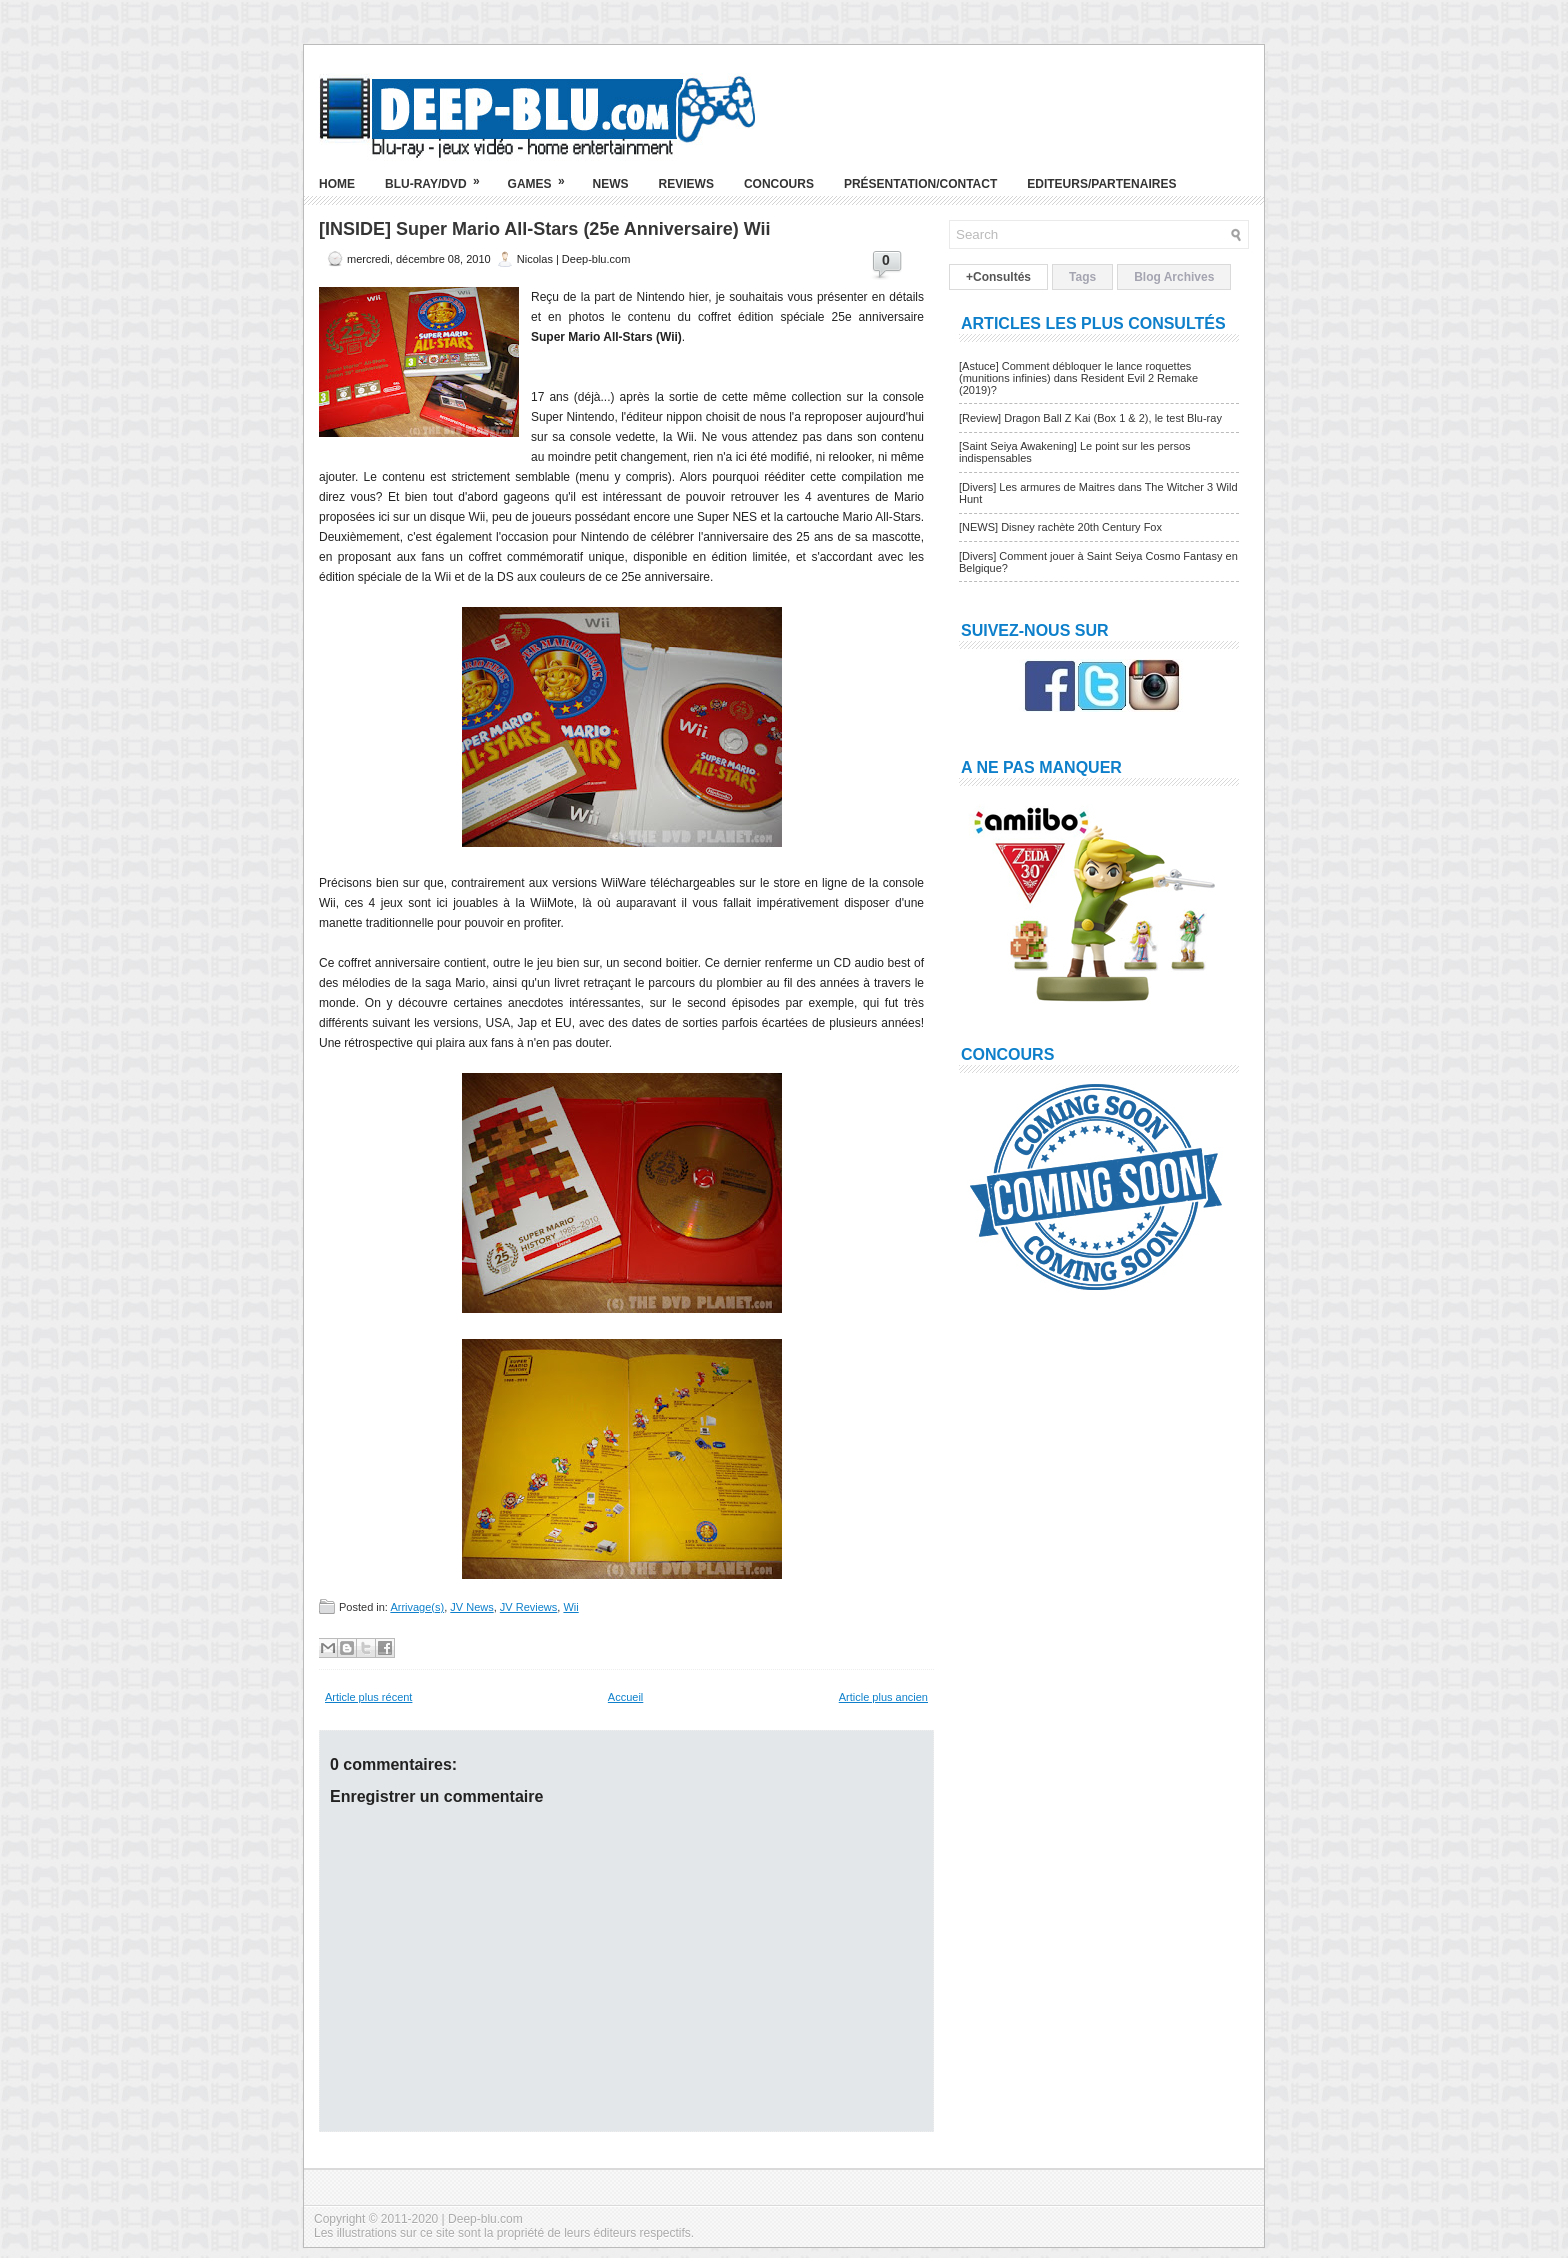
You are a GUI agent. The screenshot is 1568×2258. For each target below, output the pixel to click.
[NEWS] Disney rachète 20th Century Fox (1060, 527)
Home (337, 184)
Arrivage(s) (417, 1607)
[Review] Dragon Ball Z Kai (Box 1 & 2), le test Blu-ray (1090, 418)
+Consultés (998, 277)
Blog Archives (1174, 277)
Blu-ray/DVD (439, 176)
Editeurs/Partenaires (1101, 184)
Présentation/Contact (920, 184)
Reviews (686, 184)
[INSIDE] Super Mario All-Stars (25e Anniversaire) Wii (545, 229)
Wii (570, 1607)
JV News (471, 1607)
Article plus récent (368, 1697)
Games (543, 176)
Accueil (625, 1697)
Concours (779, 184)
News (611, 184)
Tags (1082, 277)
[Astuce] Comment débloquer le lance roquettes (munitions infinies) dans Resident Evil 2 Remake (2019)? (1078, 378)
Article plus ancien (883, 1697)
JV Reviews (528, 1607)
